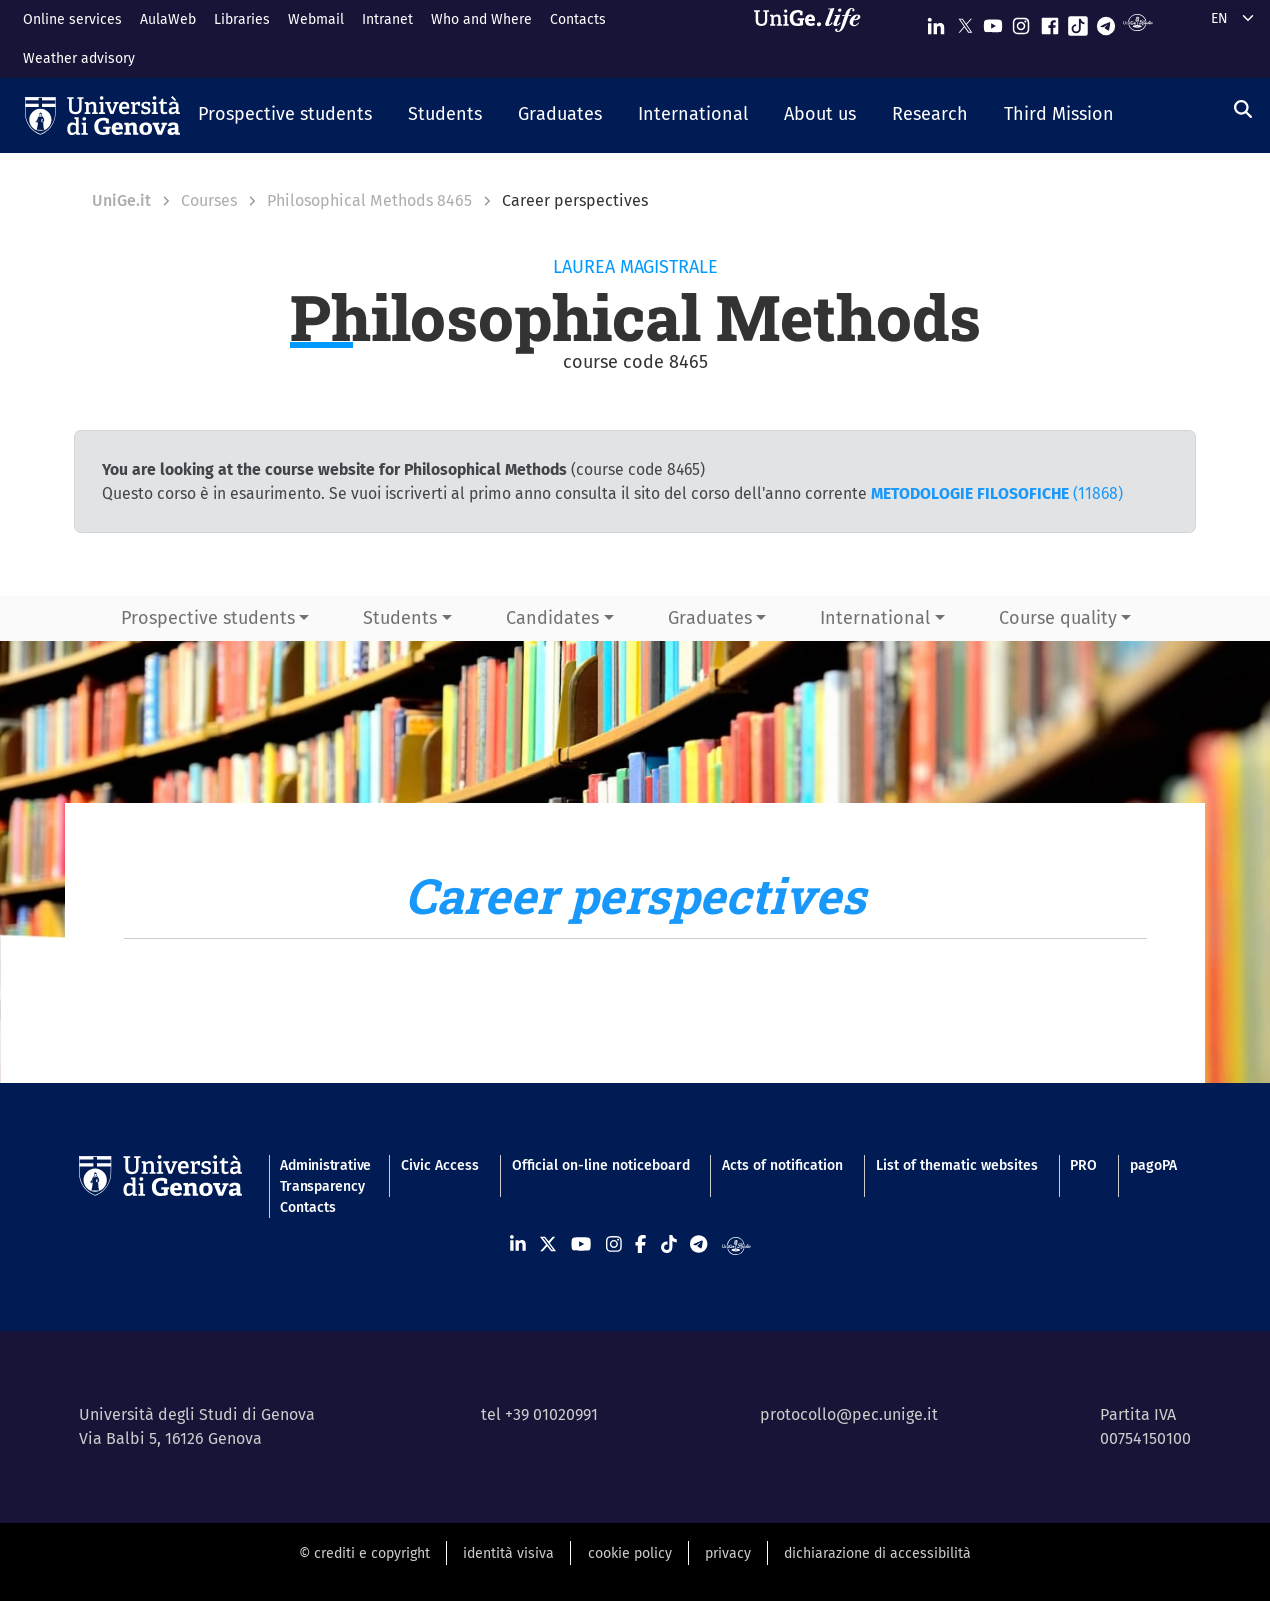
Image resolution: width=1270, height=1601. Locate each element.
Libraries (242, 19)
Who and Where (481, 19)
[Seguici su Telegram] (1106, 21)
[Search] (1243, 110)
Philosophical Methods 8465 (369, 200)
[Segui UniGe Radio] (1137, 21)
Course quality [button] (1058, 618)
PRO (1083, 1165)
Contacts (578, 19)
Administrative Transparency (324, 1176)
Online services (72, 19)
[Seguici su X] (965, 21)
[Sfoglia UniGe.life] (814, 38)
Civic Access (440, 1165)
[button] (285, 116)
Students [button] (400, 618)
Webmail (316, 19)
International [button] (875, 618)
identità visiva (508, 1553)
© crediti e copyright (364, 1553)
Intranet (387, 19)
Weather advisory (79, 58)
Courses (209, 200)
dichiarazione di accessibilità (877, 1553)
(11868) (997, 493)
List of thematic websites (957, 1165)
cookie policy (630, 1553)
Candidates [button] (552, 618)
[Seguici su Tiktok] (1078, 21)
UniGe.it (121, 200)
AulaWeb (168, 19)
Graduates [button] (710, 618)
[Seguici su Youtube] (993, 21)
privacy (728, 1553)
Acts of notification (782, 1165)
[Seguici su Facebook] (1050, 21)
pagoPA (1153, 1165)
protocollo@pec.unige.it (849, 1414)
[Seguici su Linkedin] (936, 21)
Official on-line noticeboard (601, 1165)
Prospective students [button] (208, 618)
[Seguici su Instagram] (1021, 21)
